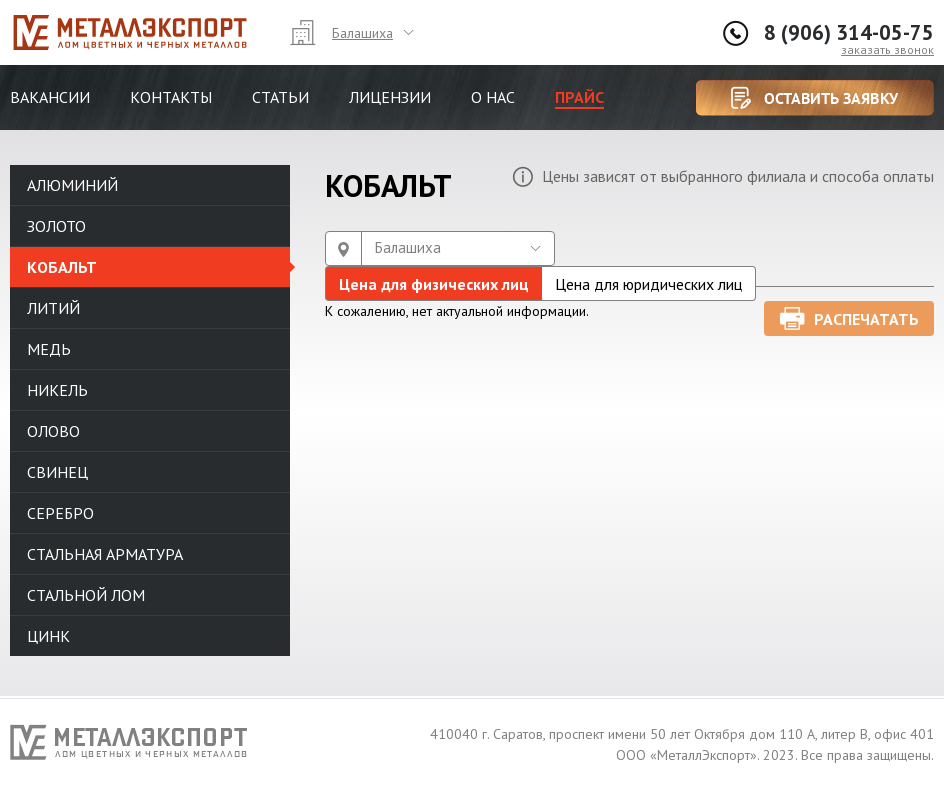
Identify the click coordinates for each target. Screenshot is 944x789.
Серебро (60, 513)
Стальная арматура (105, 554)
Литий (53, 308)
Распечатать (866, 319)
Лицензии (390, 97)
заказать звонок (887, 49)
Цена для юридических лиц (648, 284)
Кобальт (62, 267)
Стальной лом (86, 595)
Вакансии (50, 97)
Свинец (57, 472)
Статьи (280, 97)
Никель (57, 390)
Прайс (579, 97)
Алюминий (72, 185)
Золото (56, 226)
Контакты (171, 97)
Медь (49, 349)
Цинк (48, 636)
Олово (53, 431)
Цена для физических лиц (434, 284)
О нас (493, 97)
